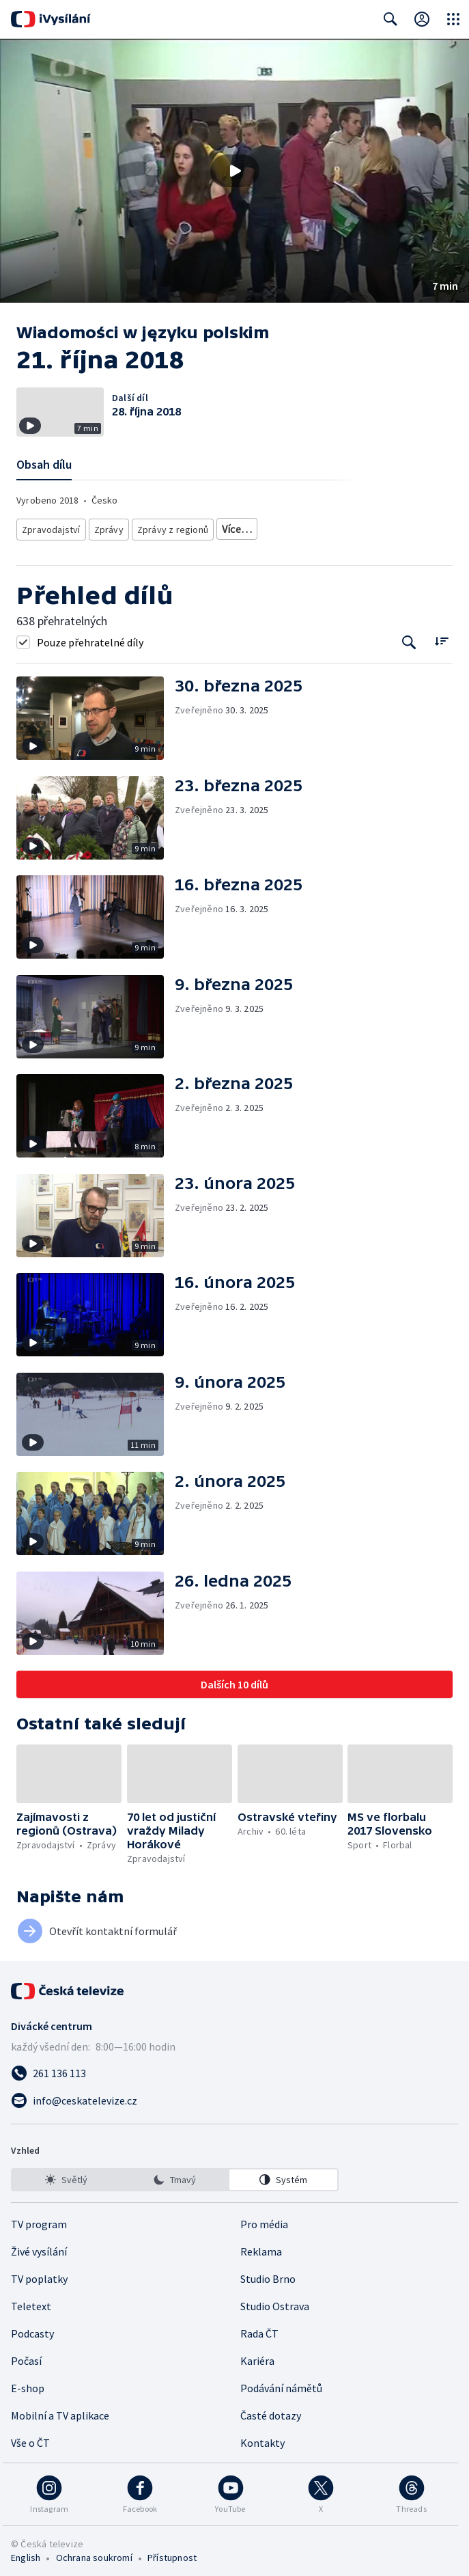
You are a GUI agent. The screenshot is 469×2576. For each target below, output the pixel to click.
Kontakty (262, 2438)
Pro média (264, 2219)
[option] (66, 2175)
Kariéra (257, 2356)
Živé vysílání (39, 2246)
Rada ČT (259, 2328)
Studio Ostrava (274, 2301)
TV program (39, 2219)
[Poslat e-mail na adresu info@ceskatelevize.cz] (234, 2095)
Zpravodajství (50, 526)
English (25, 2553)
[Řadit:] (441, 636)
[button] (234, 171)
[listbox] (175, 2175)
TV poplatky (39, 2274)
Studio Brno (268, 2274)
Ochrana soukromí (94, 2553)
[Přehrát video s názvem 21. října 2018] (234, 170)
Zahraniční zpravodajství (265, 526)
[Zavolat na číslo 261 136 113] (234, 2068)
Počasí (26, 2356)
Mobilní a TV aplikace (60, 2410)
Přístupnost (172, 2553)
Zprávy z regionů (169, 526)
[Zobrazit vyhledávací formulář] (390, 19)
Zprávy (106, 526)
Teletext (31, 2301)
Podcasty (32, 2328)
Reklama (261, 2246)
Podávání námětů (281, 2383)
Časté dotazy (270, 2410)
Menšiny (405, 526)
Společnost (351, 526)
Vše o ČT (30, 2438)
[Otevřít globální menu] (453, 19)
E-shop (27, 2383)
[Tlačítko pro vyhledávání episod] (409, 637)
